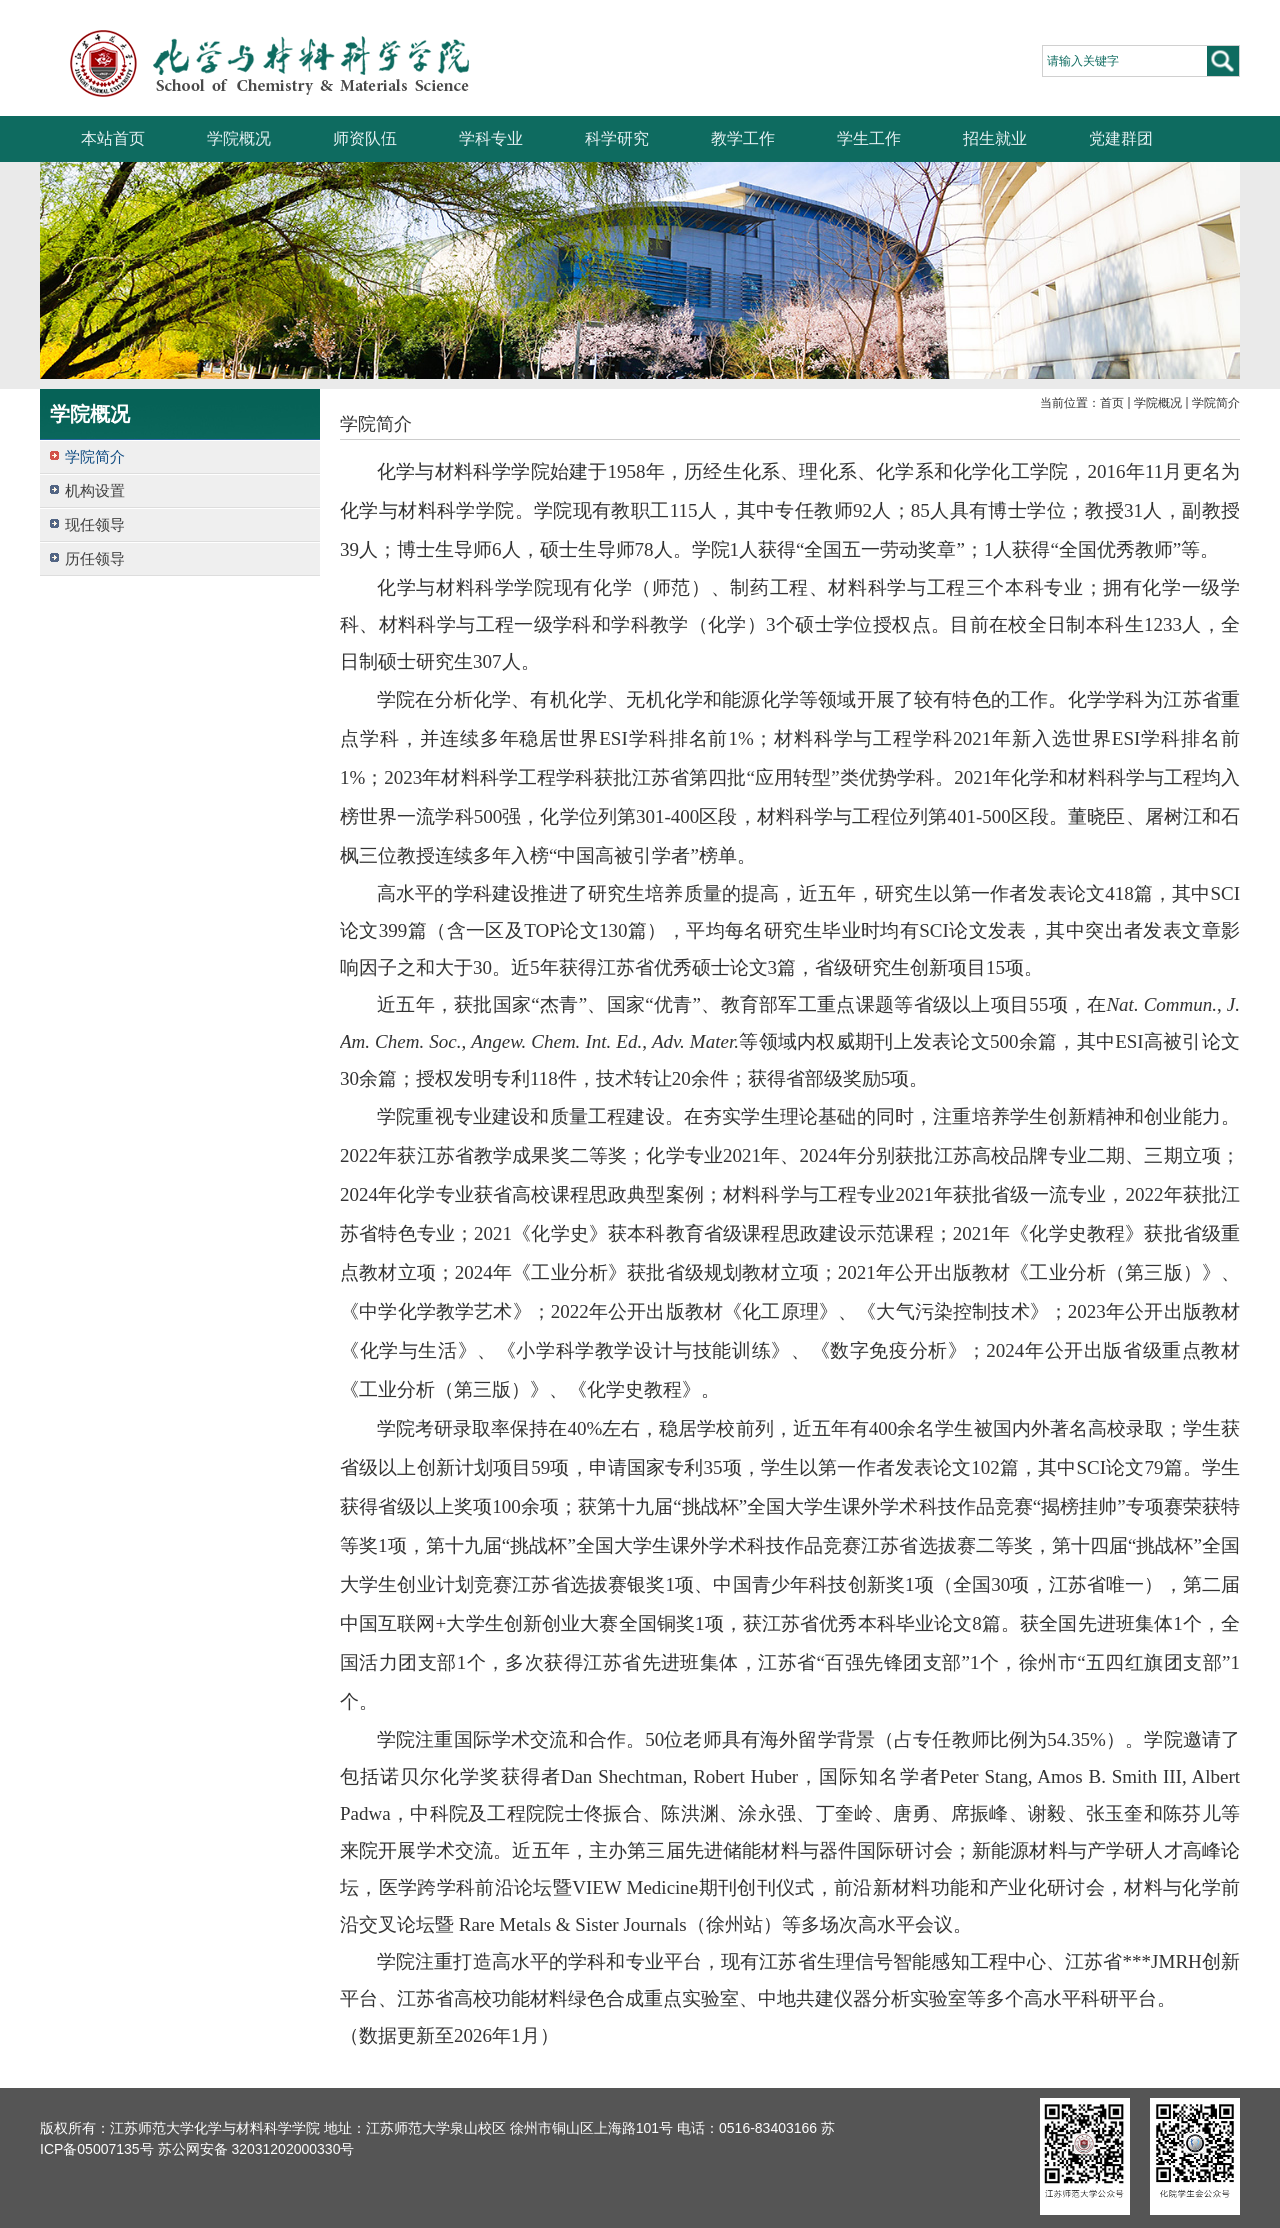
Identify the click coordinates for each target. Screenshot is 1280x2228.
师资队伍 (365, 138)
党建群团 (1121, 138)
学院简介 (1216, 403)
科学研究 (617, 138)
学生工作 (869, 138)
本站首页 (113, 138)
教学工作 (743, 138)
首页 (1112, 403)
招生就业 (995, 138)
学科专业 (491, 138)
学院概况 (239, 138)
